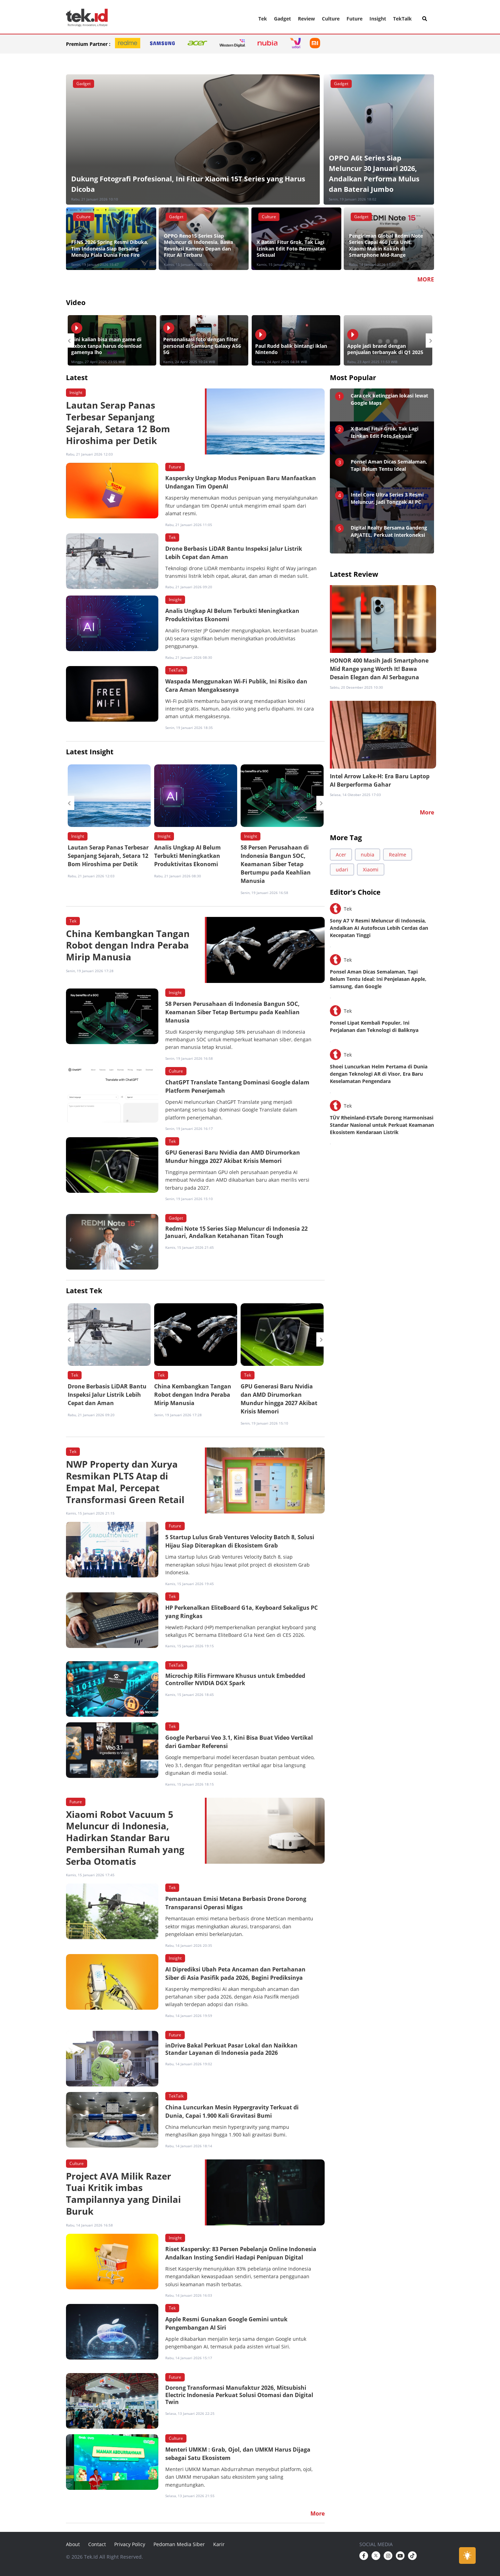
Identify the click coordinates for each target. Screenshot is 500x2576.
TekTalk (402, 18)
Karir (219, 2544)
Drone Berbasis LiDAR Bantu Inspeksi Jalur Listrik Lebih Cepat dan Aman (107, 1395)
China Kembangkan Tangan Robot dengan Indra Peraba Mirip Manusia (192, 1395)
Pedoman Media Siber (179, 2544)
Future (354, 18)
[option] (112, 340)
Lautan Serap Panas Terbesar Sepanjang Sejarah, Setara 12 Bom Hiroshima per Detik (108, 856)
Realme (397, 854)
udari (342, 869)
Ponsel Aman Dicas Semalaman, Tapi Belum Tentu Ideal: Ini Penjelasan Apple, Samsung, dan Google (378, 979)
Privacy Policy (129, 2544)
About (73, 2544)
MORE (425, 279)
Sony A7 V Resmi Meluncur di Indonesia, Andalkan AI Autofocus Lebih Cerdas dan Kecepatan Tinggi (379, 927)
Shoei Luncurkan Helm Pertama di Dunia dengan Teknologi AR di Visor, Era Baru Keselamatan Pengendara (378, 1073)
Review (306, 18)
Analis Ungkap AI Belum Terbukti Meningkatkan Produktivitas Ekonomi (187, 856)
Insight (377, 18)
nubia (367, 854)
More (427, 812)
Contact (97, 2544)
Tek (262, 18)
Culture (331, 18)
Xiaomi (370, 869)
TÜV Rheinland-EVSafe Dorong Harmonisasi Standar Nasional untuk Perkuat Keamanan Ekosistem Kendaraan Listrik (382, 1124)
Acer (341, 854)
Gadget (282, 18)
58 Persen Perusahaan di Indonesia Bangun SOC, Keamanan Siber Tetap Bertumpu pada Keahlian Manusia (276, 864)
